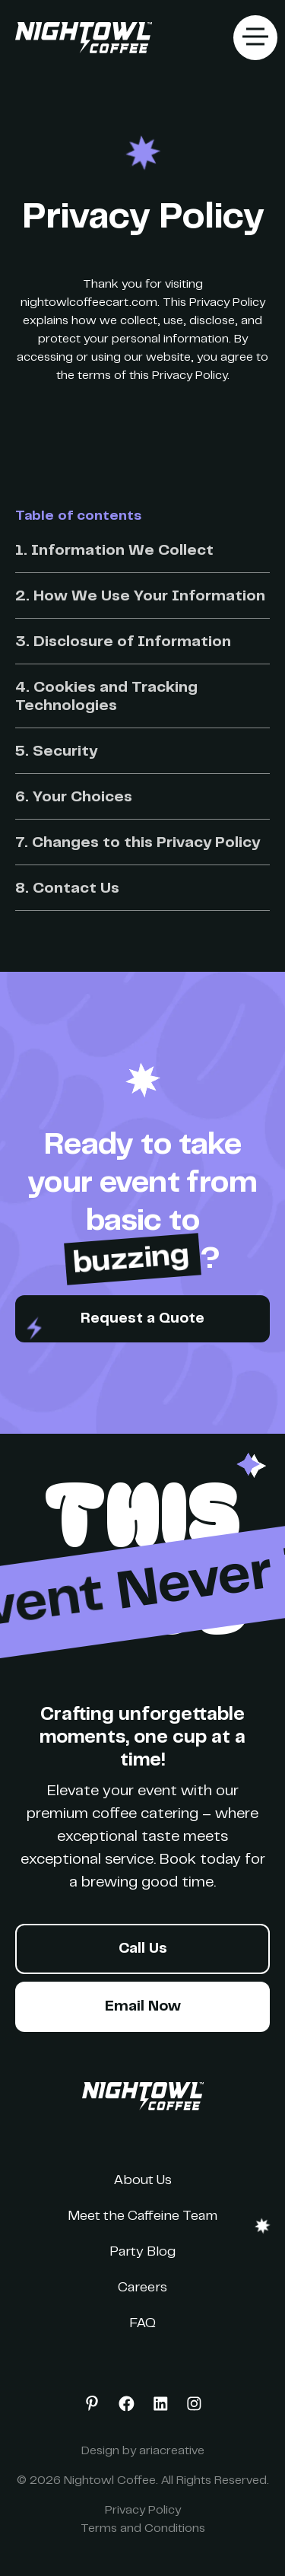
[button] (255, 37)
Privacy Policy (143, 2510)
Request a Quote (142, 1319)
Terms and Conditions (143, 2528)
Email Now (143, 2007)
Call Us (143, 1949)
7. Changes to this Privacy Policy (137, 843)
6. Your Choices (73, 797)
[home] (80, 37)
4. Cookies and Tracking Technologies (106, 697)
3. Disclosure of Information (123, 642)
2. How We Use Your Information (140, 597)
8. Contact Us (67, 889)
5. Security (56, 752)
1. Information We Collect (114, 551)
